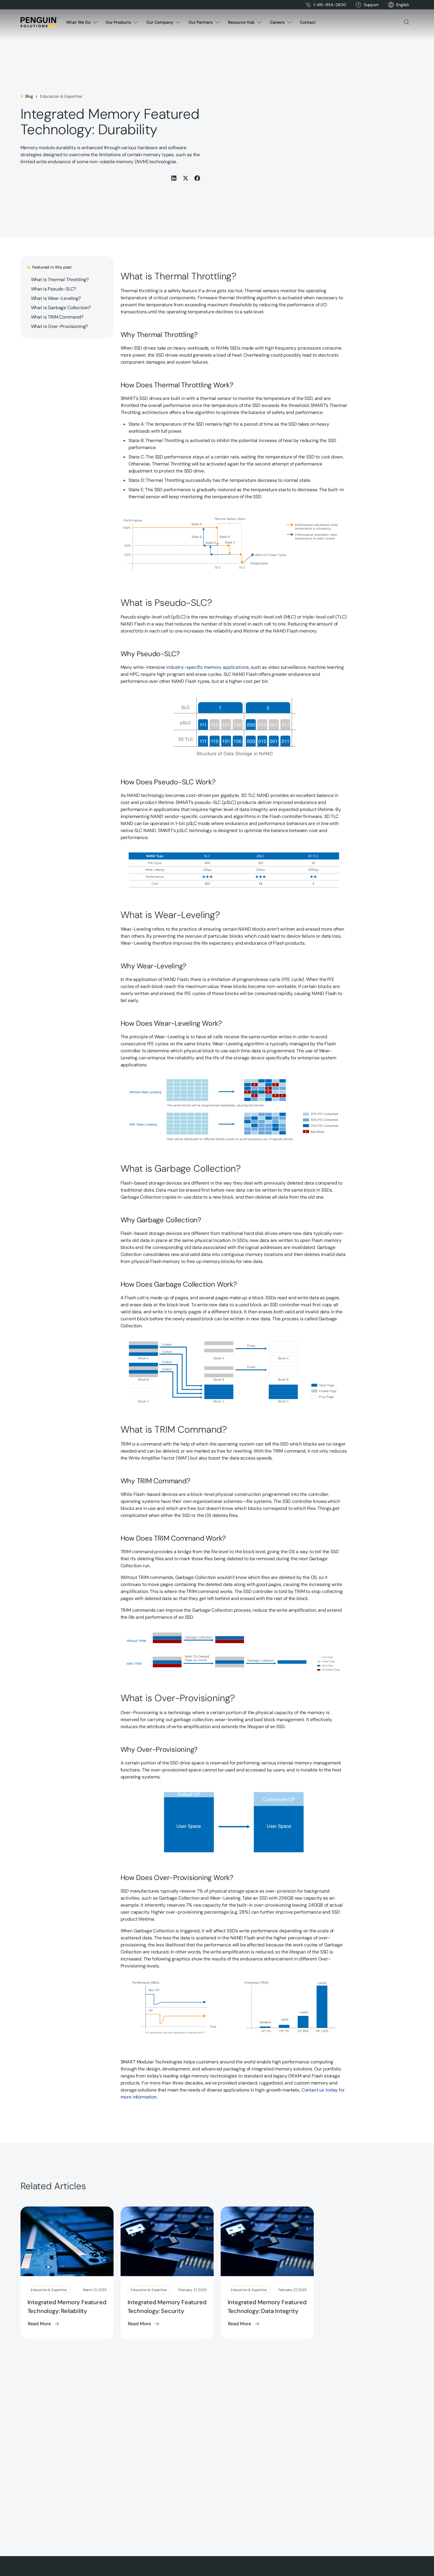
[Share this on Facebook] (197, 178)
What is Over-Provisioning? (59, 326)
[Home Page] (39, 22)
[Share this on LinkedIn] (174, 178)
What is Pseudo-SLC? (53, 289)
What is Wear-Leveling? (56, 298)
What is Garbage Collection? (61, 308)
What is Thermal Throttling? (60, 279)
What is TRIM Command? (57, 317)
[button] (402, 5)
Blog (29, 96)
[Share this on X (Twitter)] (185, 178)
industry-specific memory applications (207, 667)
